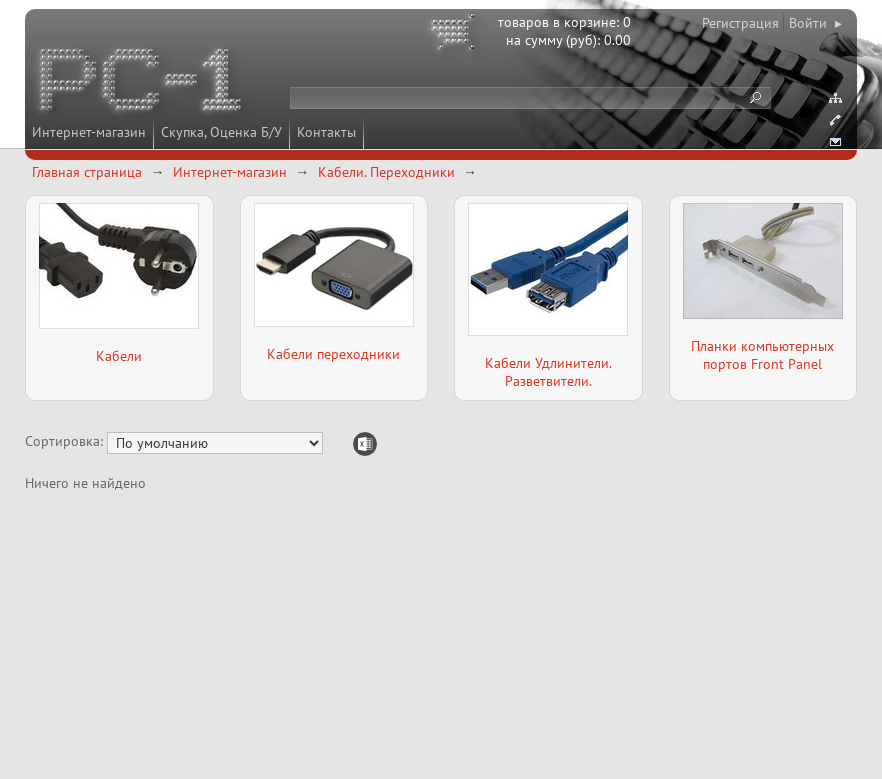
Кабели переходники (333, 354)
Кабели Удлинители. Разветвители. (548, 372)
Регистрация (740, 23)
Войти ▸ (815, 23)
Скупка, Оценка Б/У (221, 132)
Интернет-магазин (89, 132)
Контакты (326, 132)
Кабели (119, 356)
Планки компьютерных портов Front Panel (762, 355)
